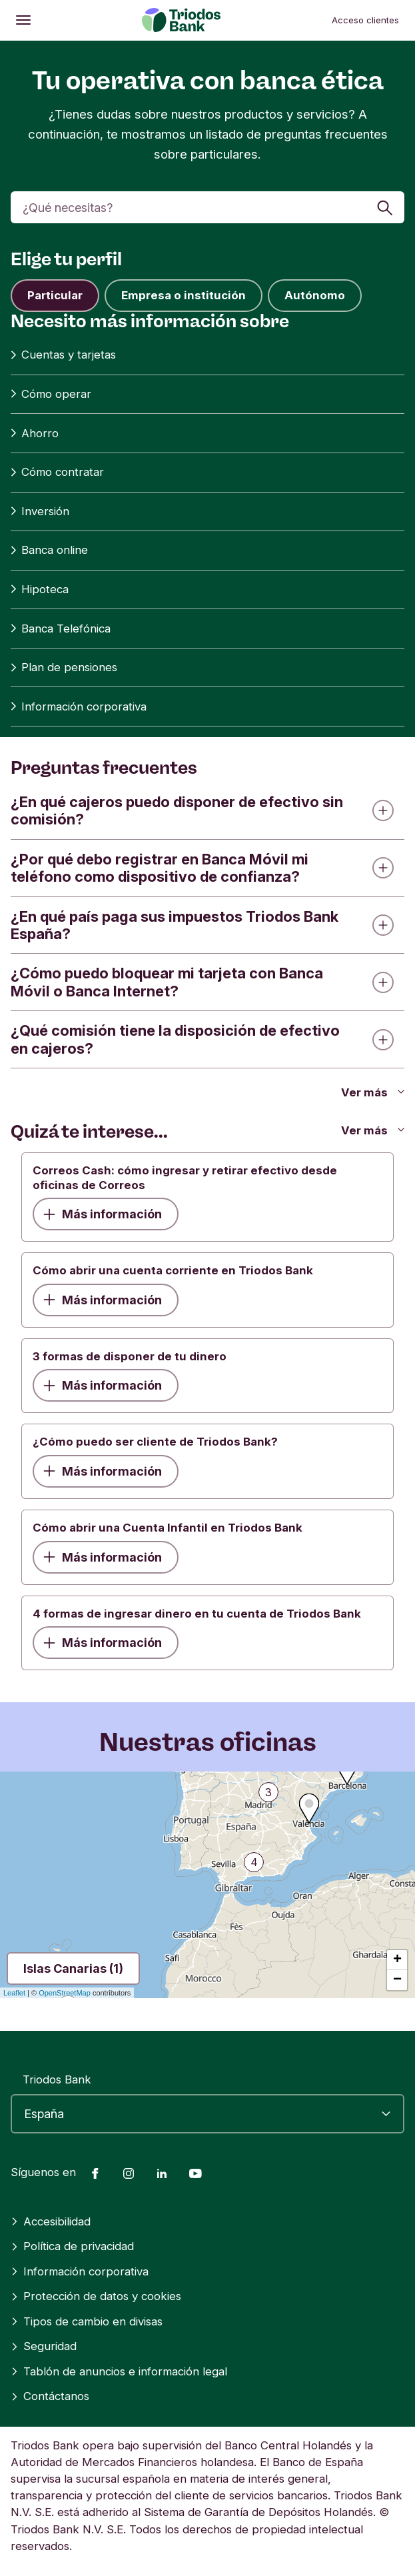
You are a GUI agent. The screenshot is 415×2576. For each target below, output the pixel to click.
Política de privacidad (72, 2246)
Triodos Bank (57, 2079)
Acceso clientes (365, 20)
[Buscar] (207, 207)
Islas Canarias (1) (73, 1968)
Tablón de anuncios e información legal (119, 2371)
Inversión (40, 512)
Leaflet (14, 1993)
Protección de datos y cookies (96, 2296)
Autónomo (314, 295)
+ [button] (397, 1960)
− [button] (397, 1980)
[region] (207, 1885)
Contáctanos (50, 2396)
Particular (55, 295)
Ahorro (35, 434)
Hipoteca (40, 590)
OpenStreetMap (65, 1993)
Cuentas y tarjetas (63, 355)
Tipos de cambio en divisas (87, 2321)
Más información (102, 1214)
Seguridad (44, 2346)
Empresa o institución (183, 295)
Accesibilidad (51, 2221)
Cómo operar (51, 394)
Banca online (49, 550)
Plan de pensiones (64, 667)
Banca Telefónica (61, 629)
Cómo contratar (57, 472)
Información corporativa (79, 707)
